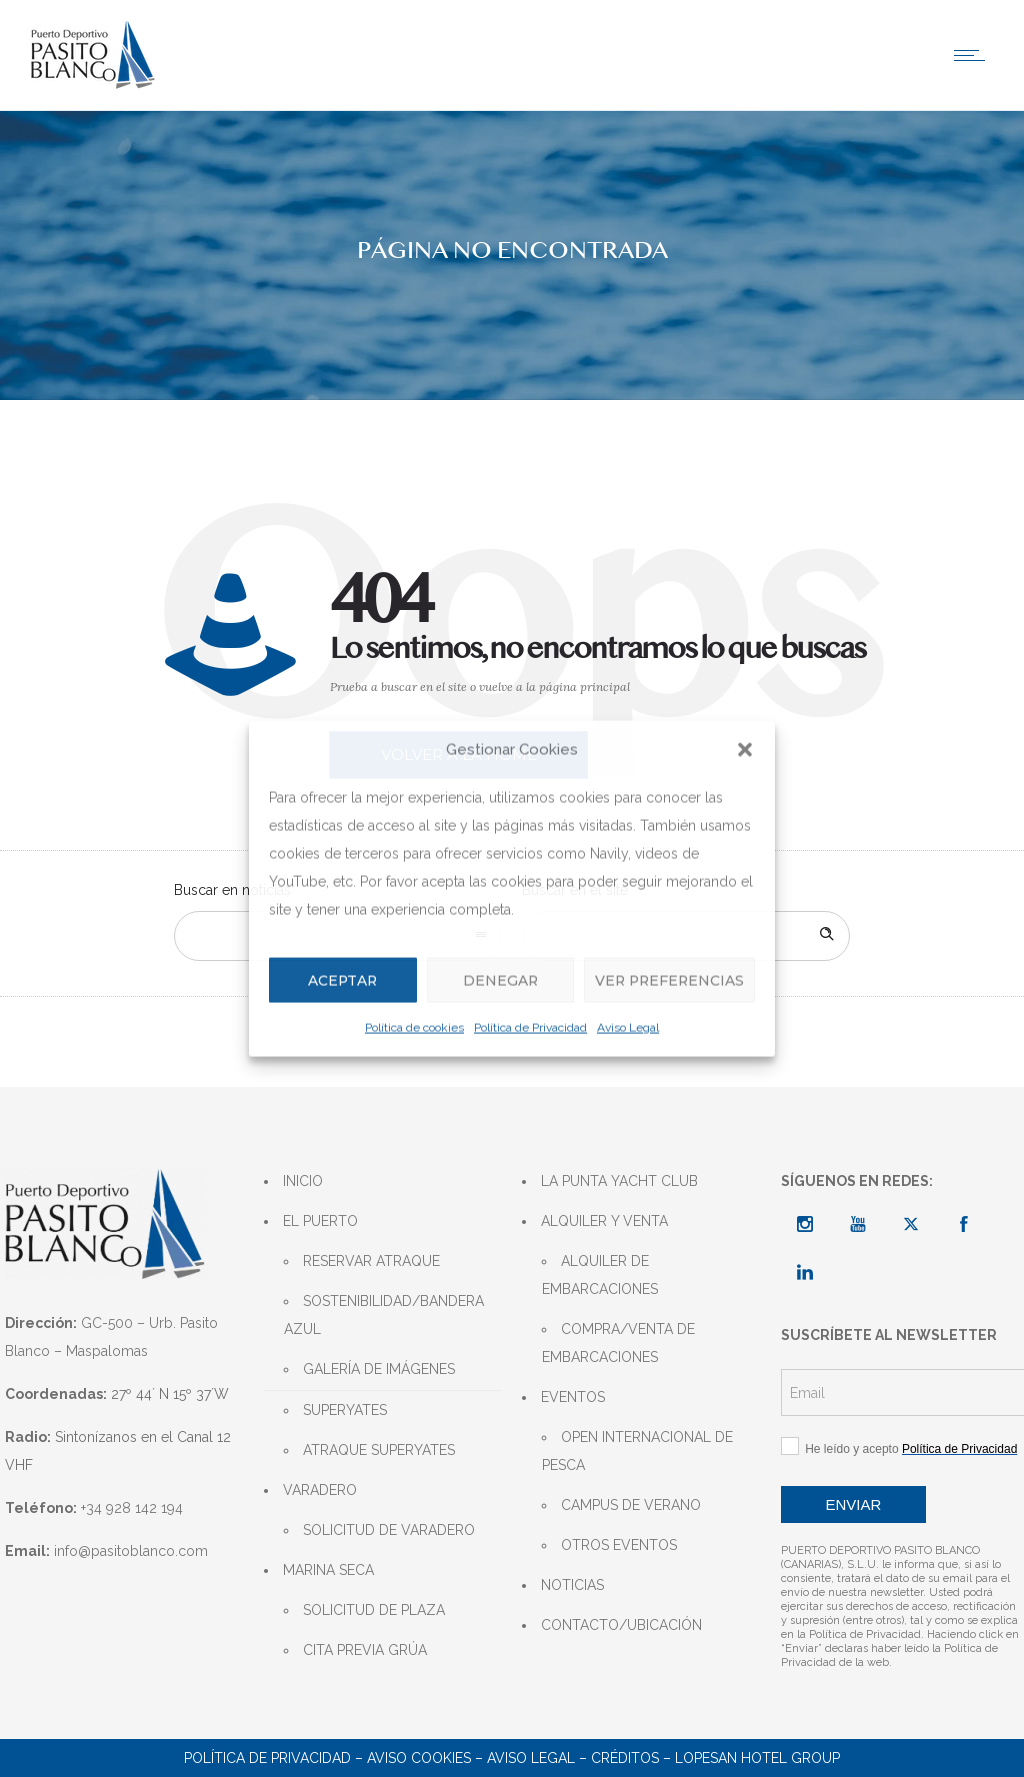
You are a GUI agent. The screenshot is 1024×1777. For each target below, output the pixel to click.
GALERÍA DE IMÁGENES (379, 1369)
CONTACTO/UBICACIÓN (621, 1625)
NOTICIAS (572, 1585)
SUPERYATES (345, 1410)
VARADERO (320, 1490)
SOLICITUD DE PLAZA (374, 1610)
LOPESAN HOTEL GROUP (757, 1758)
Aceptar (341, 979)
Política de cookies (414, 1028)
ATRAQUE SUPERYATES (379, 1450)
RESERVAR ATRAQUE (371, 1261)
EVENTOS (573, 1397)
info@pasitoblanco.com (131, 1551)
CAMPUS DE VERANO (631, 1505)
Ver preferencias (665, 979)
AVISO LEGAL (531, 1758)
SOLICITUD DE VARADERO (389, 1530)
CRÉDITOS (625, 1758)
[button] (745, 749)
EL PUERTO (320, 1221)
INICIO (303, 1181)
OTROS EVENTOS (619, 1545)
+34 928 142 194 (132, 1508)
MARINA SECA (328, 1570)
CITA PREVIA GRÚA (365, 1650)
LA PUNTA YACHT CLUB (619, 1181)
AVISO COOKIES (419, 1758)
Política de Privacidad (530, 1028)
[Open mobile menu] (974, 55)
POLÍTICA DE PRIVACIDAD (267, 1758)
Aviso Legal (628, 1028)
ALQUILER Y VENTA (604, 1221)
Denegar (493, 979)
